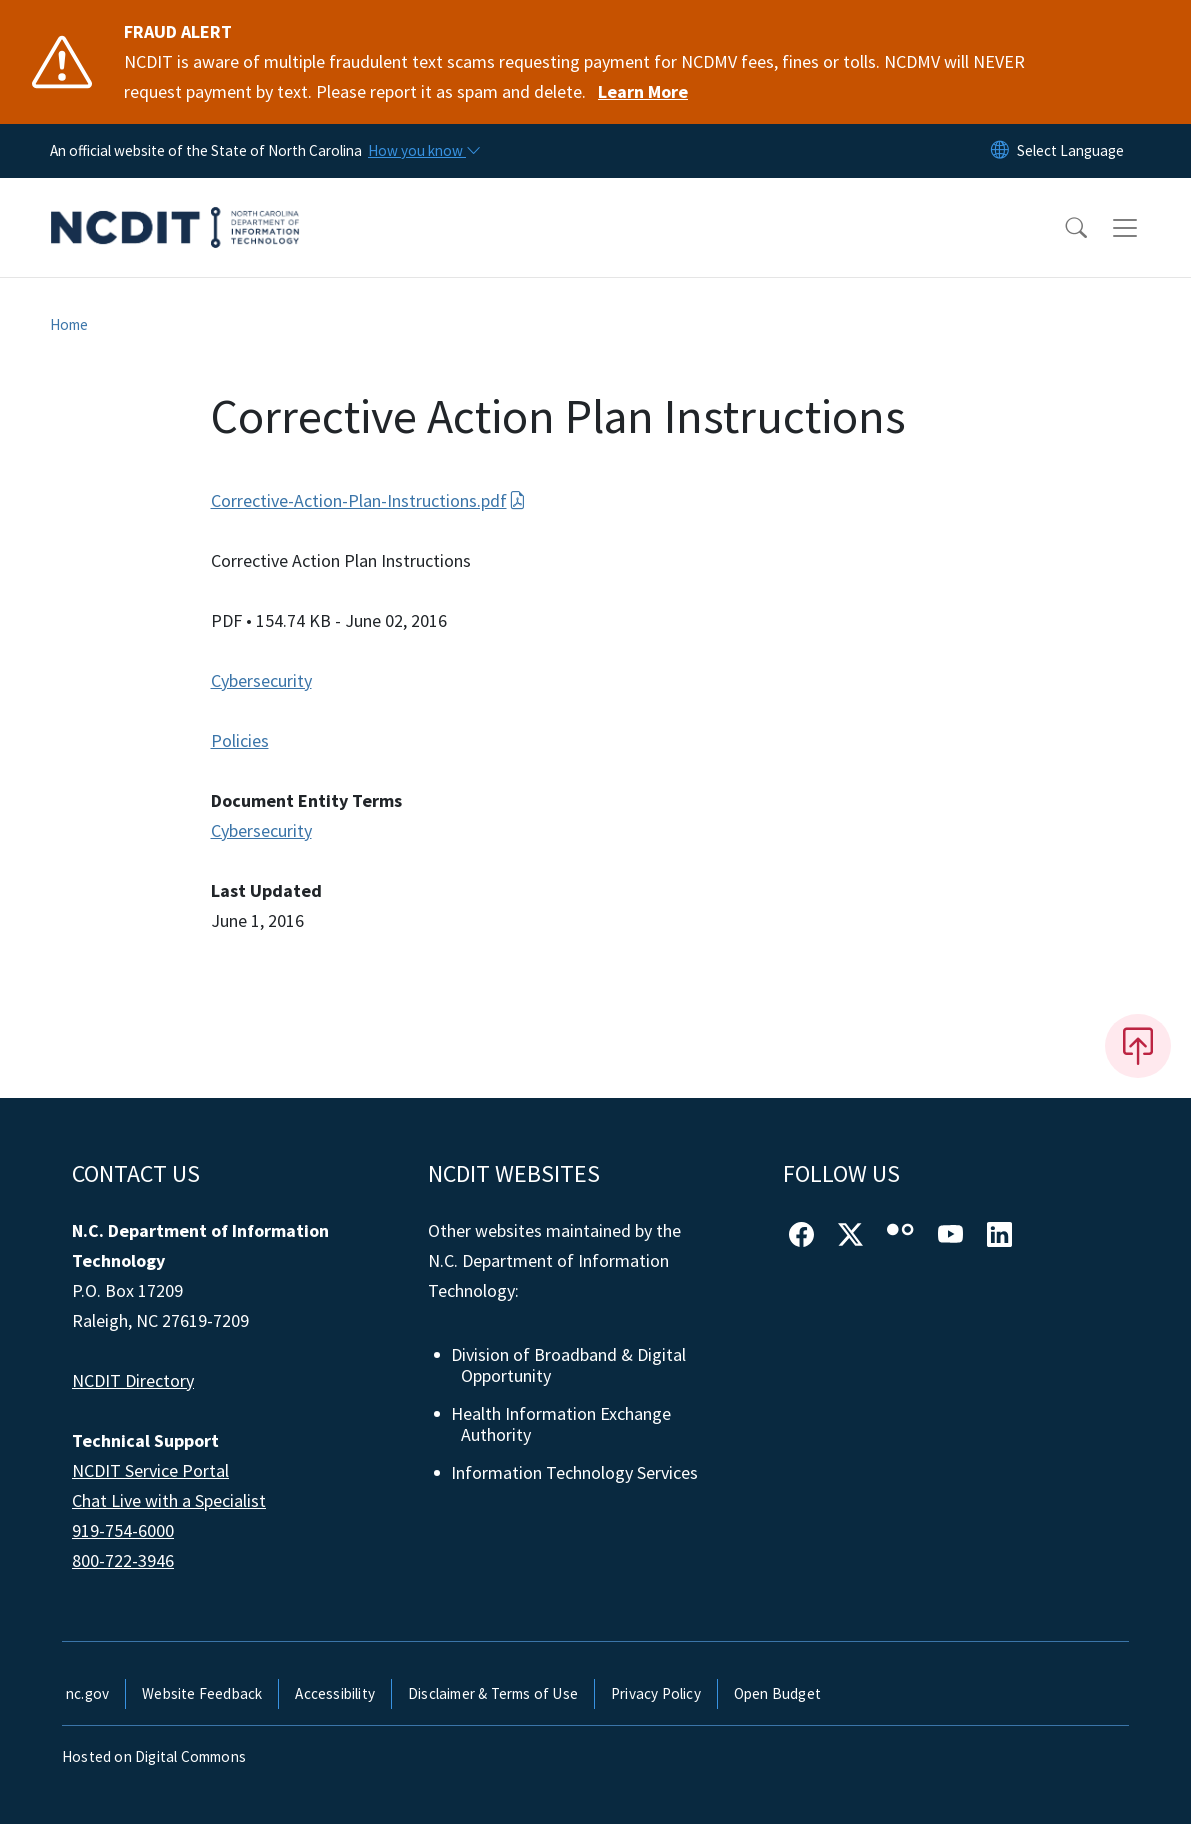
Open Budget (777, 1693)
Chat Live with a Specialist (169, 1500)
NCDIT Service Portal (150, 1470)
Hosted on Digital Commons (154, 1756)
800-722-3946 (123, 1560)
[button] (1063, 228)
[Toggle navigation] (1144, 228)
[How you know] (423, 151)
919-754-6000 (123, 1530)
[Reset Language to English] (1000, 151)
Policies (240, 740)
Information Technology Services (575, 1472)
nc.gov (87, 1693)
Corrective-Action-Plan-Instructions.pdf (368, 500)
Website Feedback (202, 1693)
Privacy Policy (656, 1693)
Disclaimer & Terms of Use (493, 1693)
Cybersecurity (261, 680)
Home (69, 324)
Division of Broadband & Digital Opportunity (569, 1365)
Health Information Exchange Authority (562, 1424)
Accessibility (335, 1693)
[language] (1070, 151)
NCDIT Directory (133, 1380)
